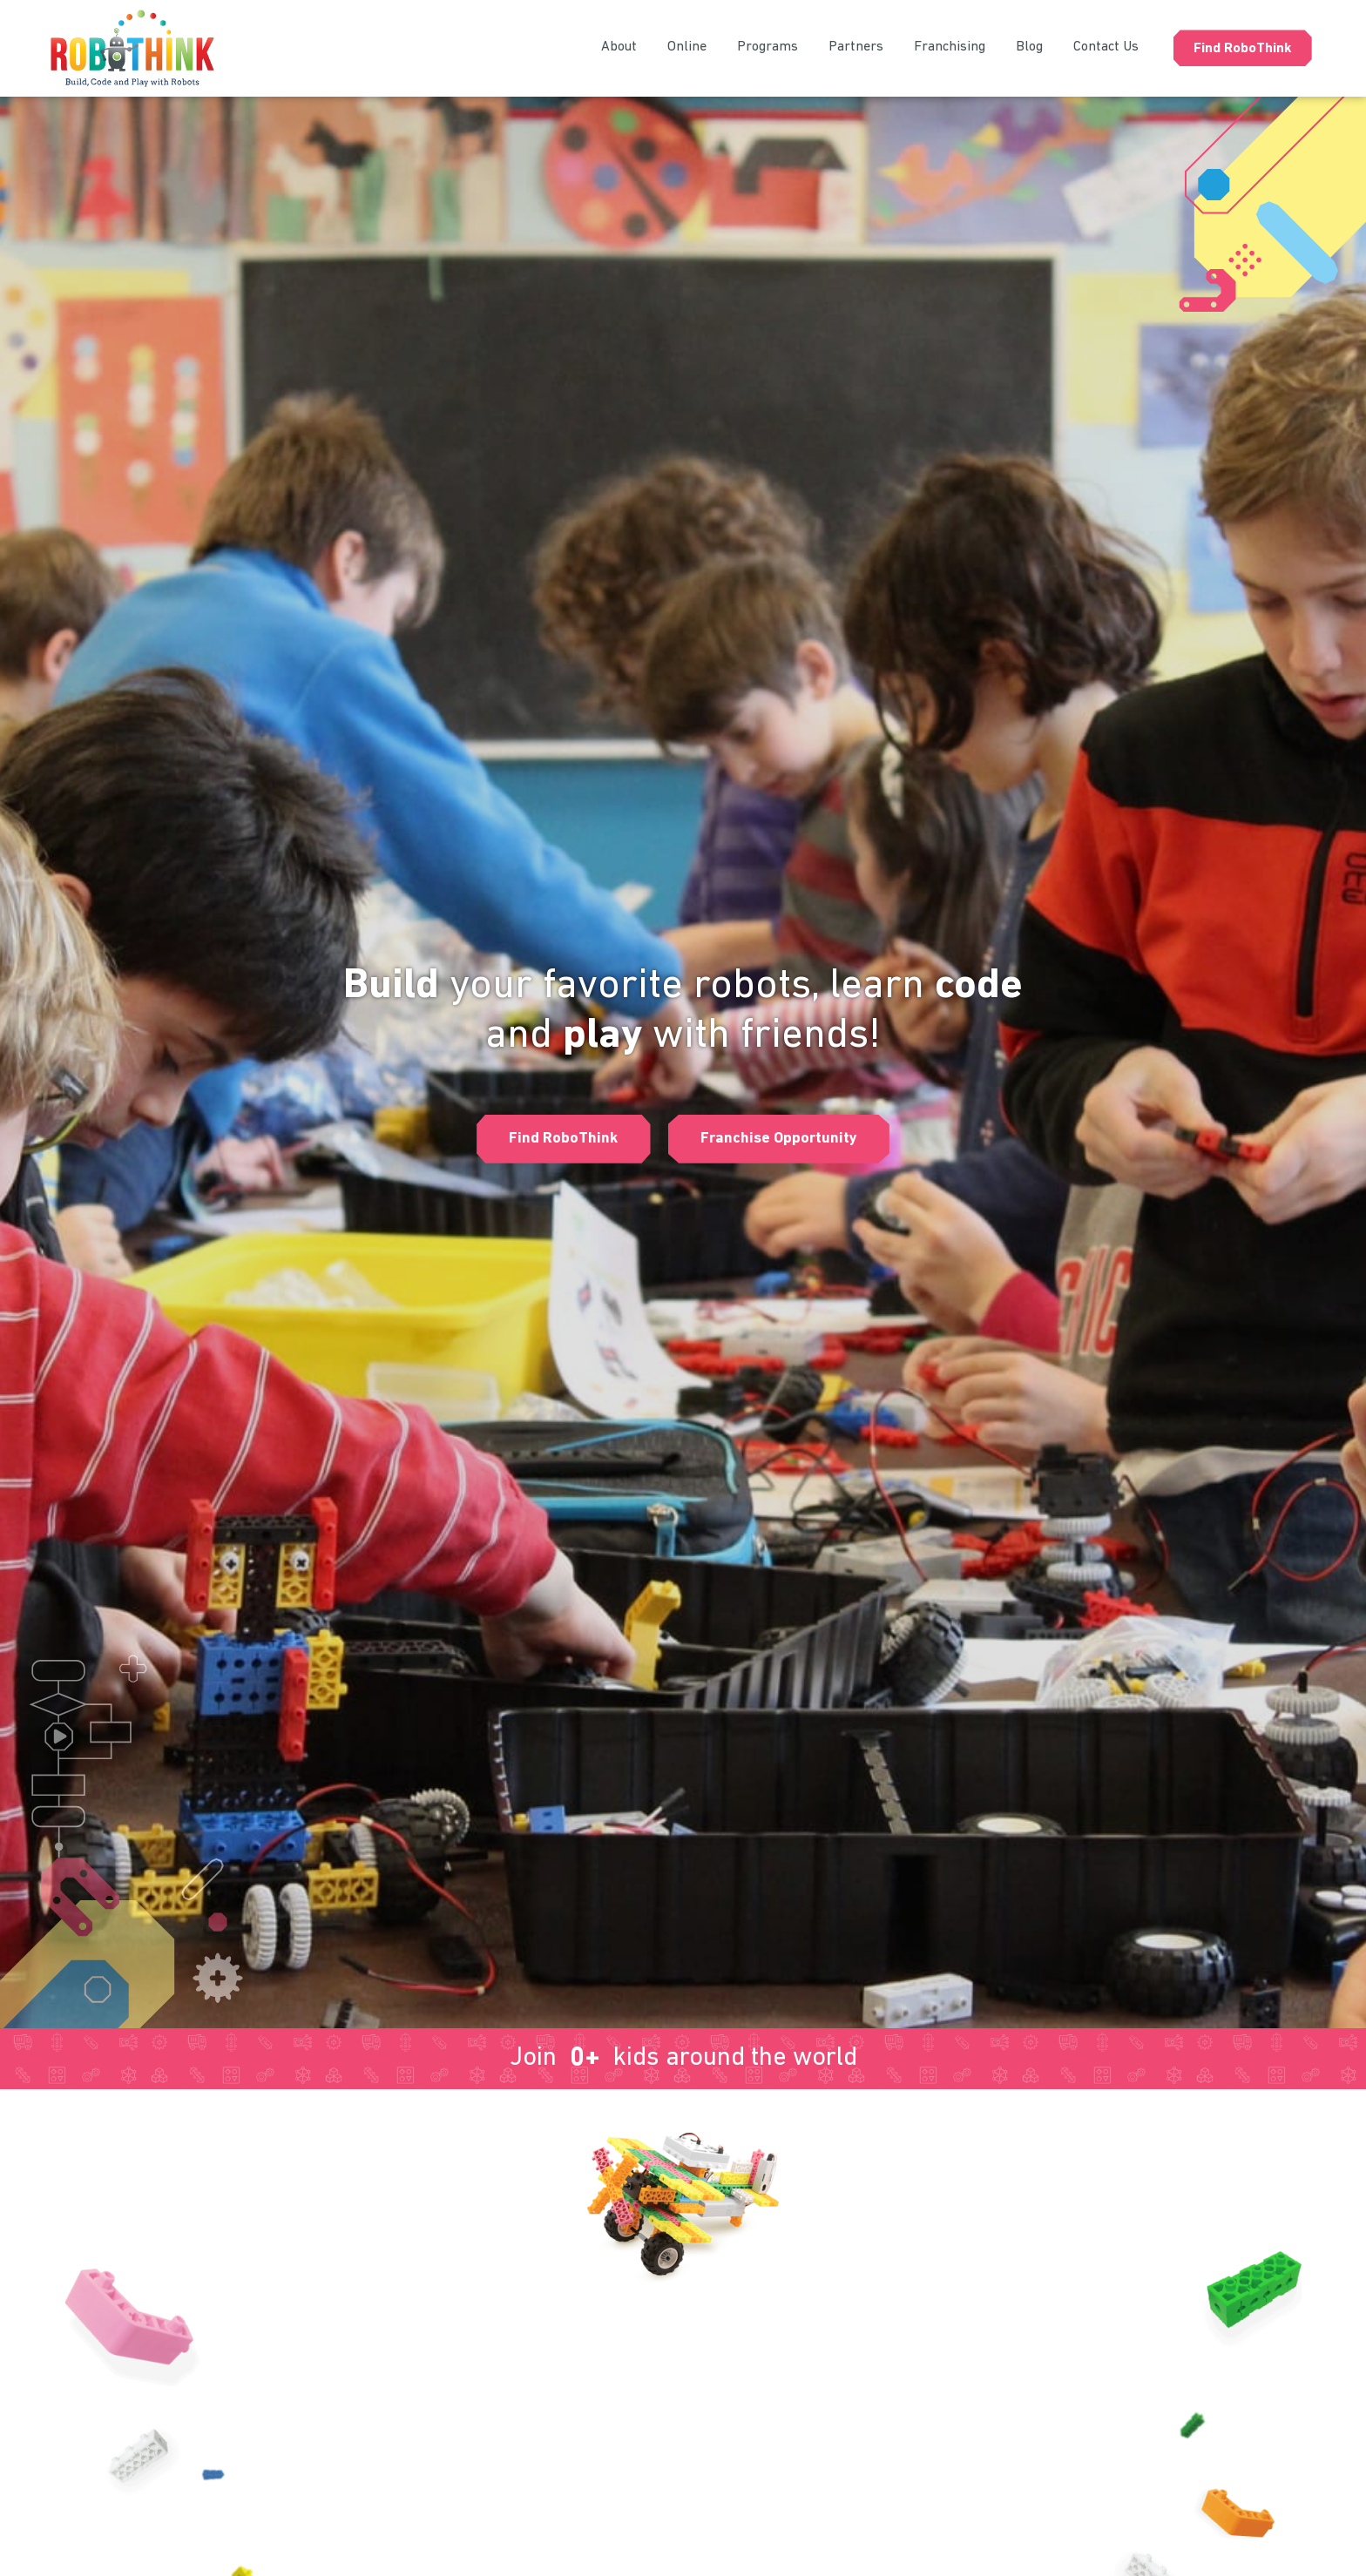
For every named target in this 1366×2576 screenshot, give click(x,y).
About (619, 47)
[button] (560, 1139)
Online (687, 47)
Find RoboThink (1243, 49)
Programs (767, 47)
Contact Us (1106, 47)
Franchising (949, 47)
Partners (855, 47)
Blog (1029, 47)
